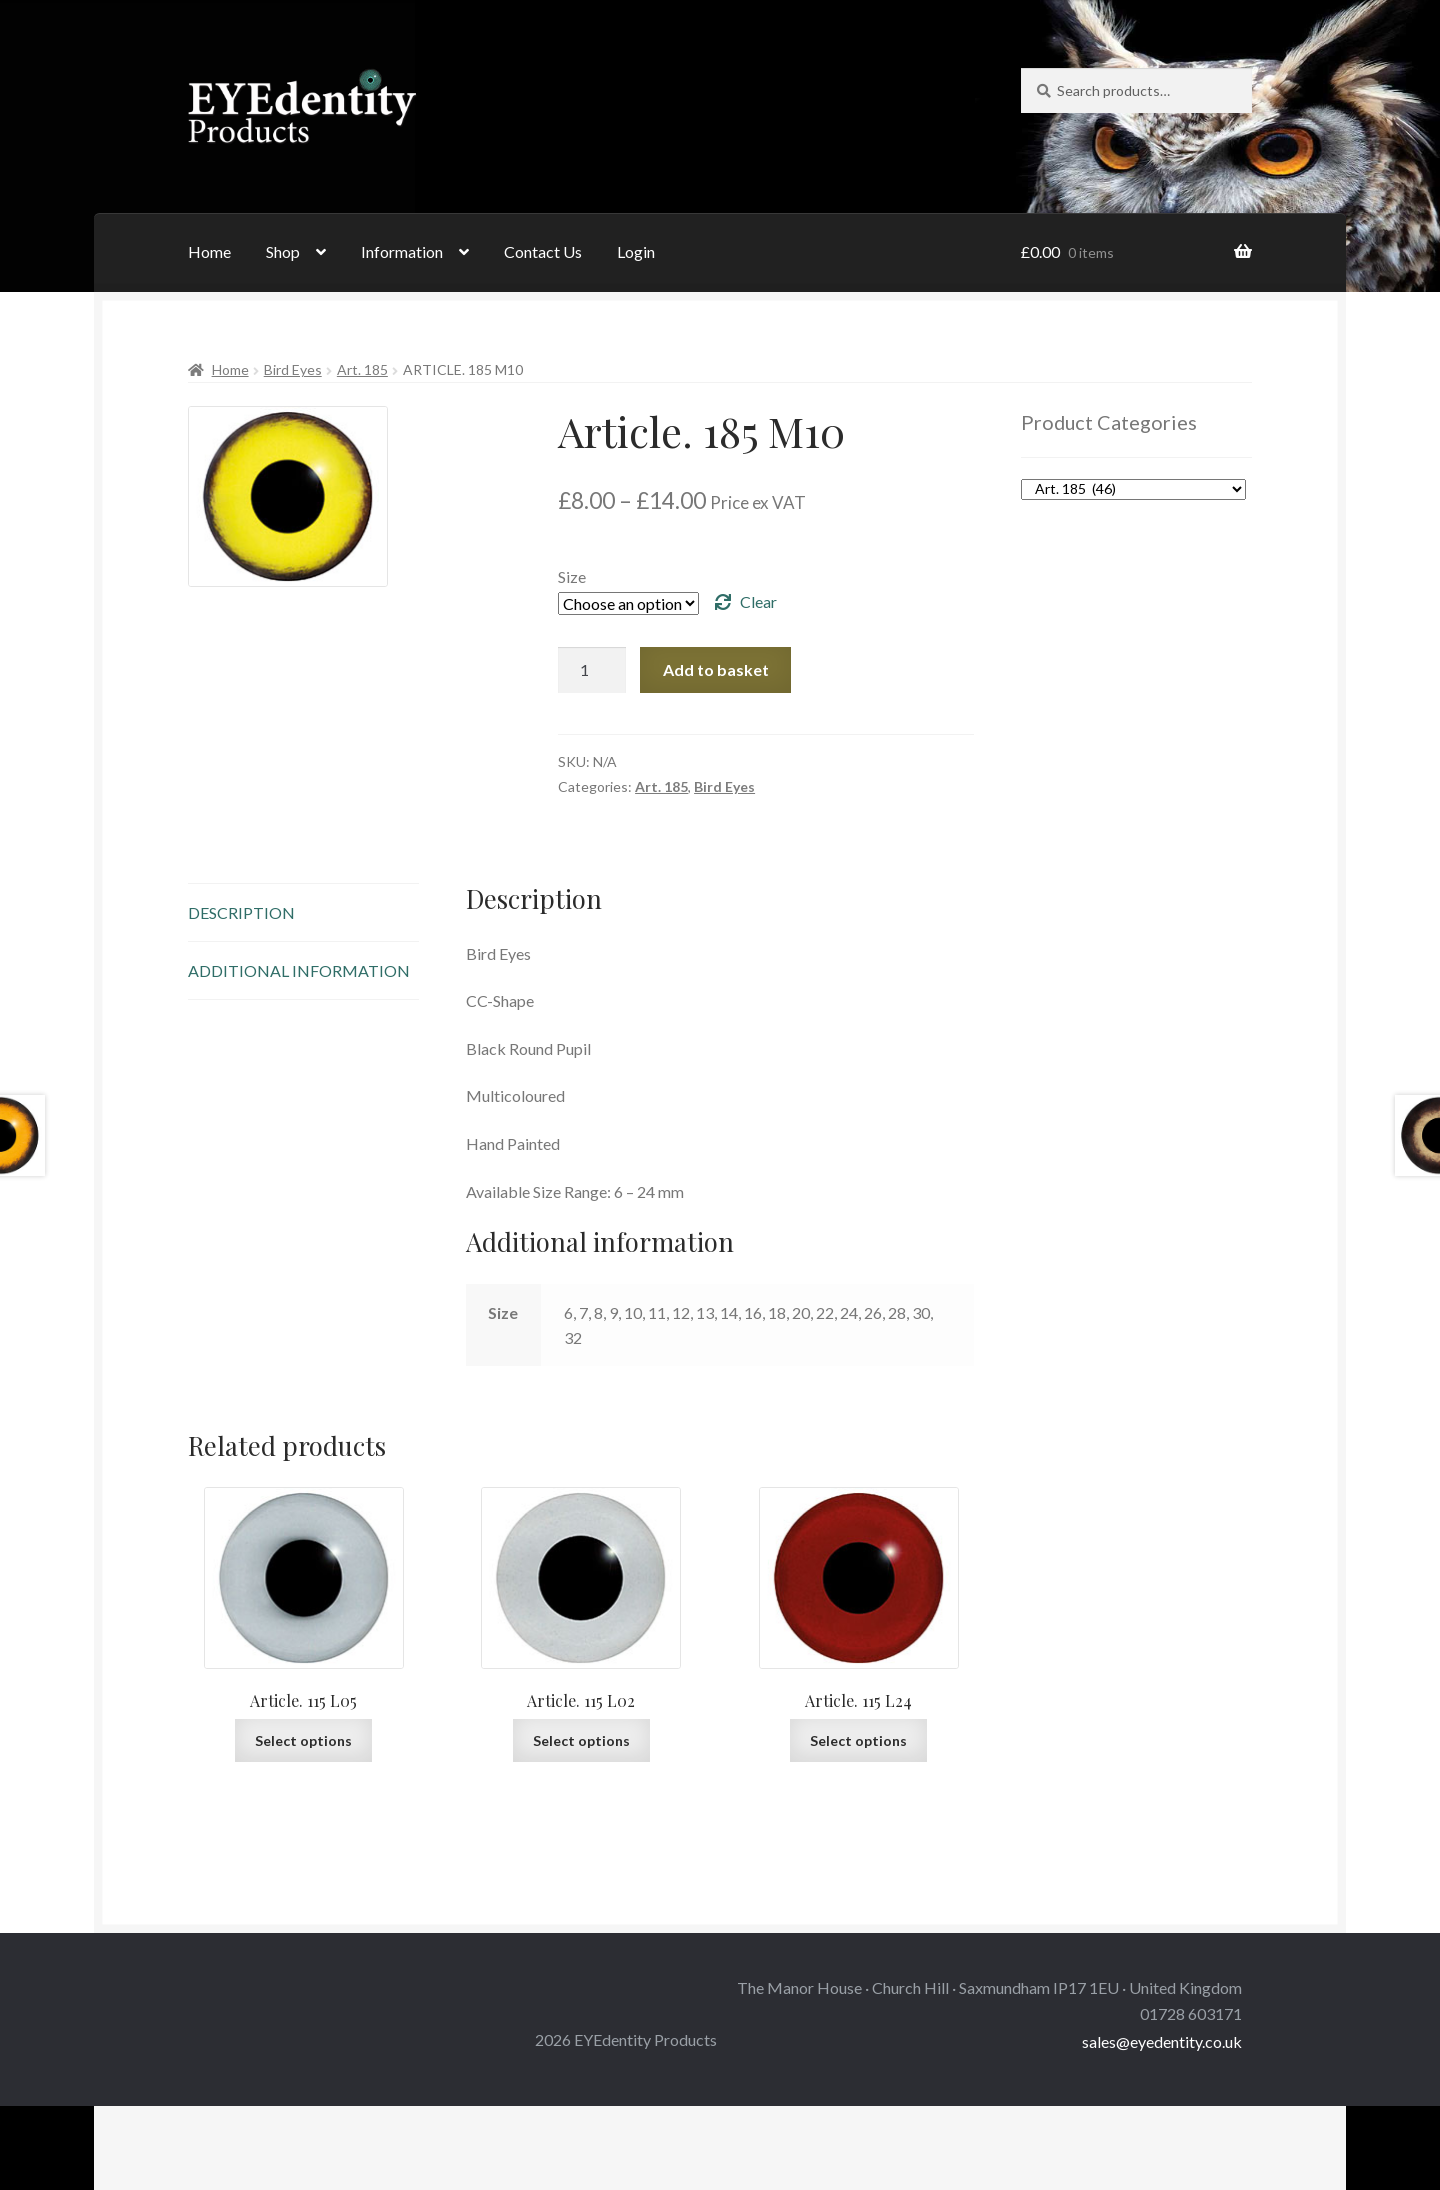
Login (636, 251)
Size (572, 576)
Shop (283, 251)
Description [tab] (241, 912)
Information (402, 251)
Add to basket (716, 669)
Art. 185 (362, 369)
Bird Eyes (293, 369)
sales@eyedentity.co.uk (1162, 2041)
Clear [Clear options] (758, 601)
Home (209, 251)
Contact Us (543, 251)
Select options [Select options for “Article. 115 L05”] (303, 1740)
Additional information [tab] (299, 970)
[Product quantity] (592, 670)
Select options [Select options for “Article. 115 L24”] (858, 1740)
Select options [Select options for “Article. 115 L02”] (581, 1740)
